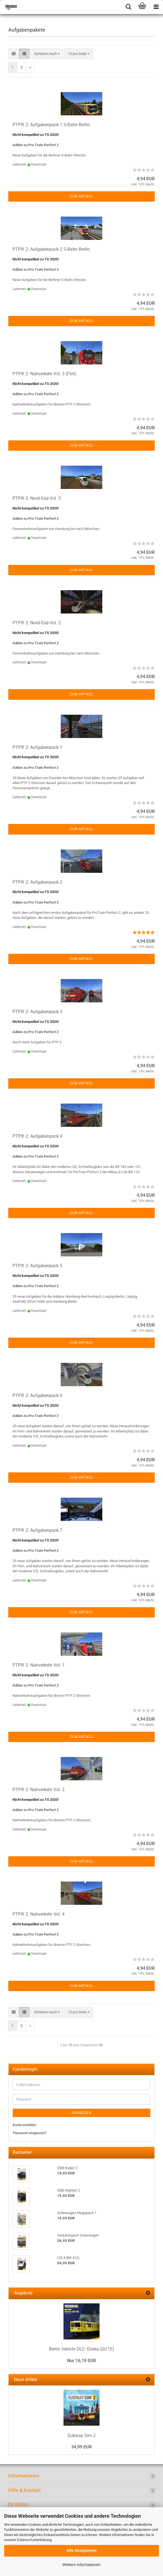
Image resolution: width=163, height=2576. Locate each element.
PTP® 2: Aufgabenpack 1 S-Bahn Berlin (51, 124)
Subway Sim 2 (81, 2435)
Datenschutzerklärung (34, 2540)
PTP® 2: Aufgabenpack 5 (37, 1265)
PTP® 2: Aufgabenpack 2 (37, 882)
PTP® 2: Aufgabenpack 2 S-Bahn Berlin (51, 249)
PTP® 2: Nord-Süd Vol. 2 (36, 622)
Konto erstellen (24, 2125)
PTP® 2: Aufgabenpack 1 (37, 747)
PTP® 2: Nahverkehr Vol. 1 (38, 1665)
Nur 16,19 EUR (81, 2360)
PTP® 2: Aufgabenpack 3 (37, 1011)
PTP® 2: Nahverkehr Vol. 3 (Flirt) (44, 373)
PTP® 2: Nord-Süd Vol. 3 (36, 498)
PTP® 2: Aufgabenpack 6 (37, 1395)
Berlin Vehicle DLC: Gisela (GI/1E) (81, 2349)
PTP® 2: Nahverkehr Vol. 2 (38, 1789)
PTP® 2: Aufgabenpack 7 (37, 1530)
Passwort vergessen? (30, 2133)
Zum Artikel (81, 196)
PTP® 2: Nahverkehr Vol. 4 (38, 1914)
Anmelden (81, 2113)
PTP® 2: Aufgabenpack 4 (37, 1136)
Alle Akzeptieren (81, 2550)
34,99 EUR (81, 2447)
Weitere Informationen (81, 2564)
